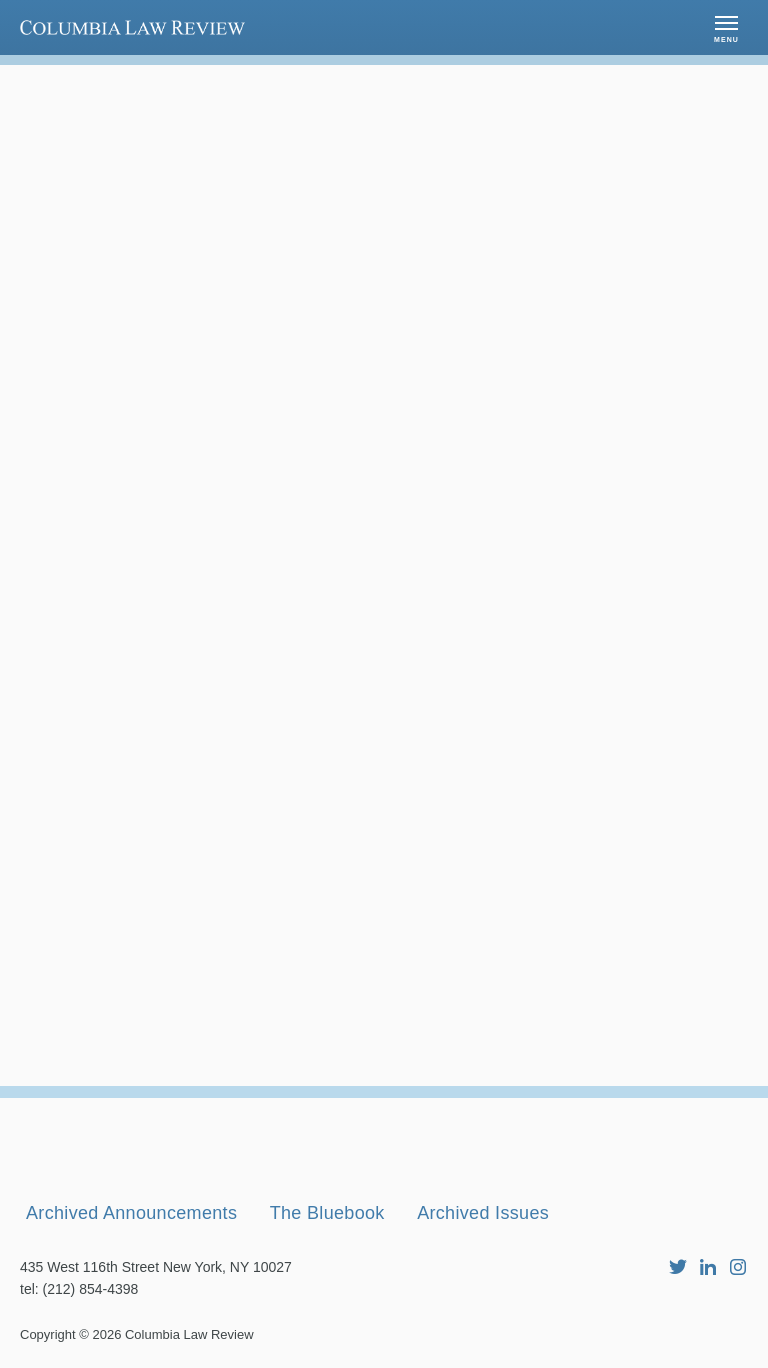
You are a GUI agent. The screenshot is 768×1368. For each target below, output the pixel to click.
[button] (726, 27)
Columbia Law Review (189, 1334)
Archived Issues (483, 1213)
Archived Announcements (131, 1213)
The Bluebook (327, 1213)
